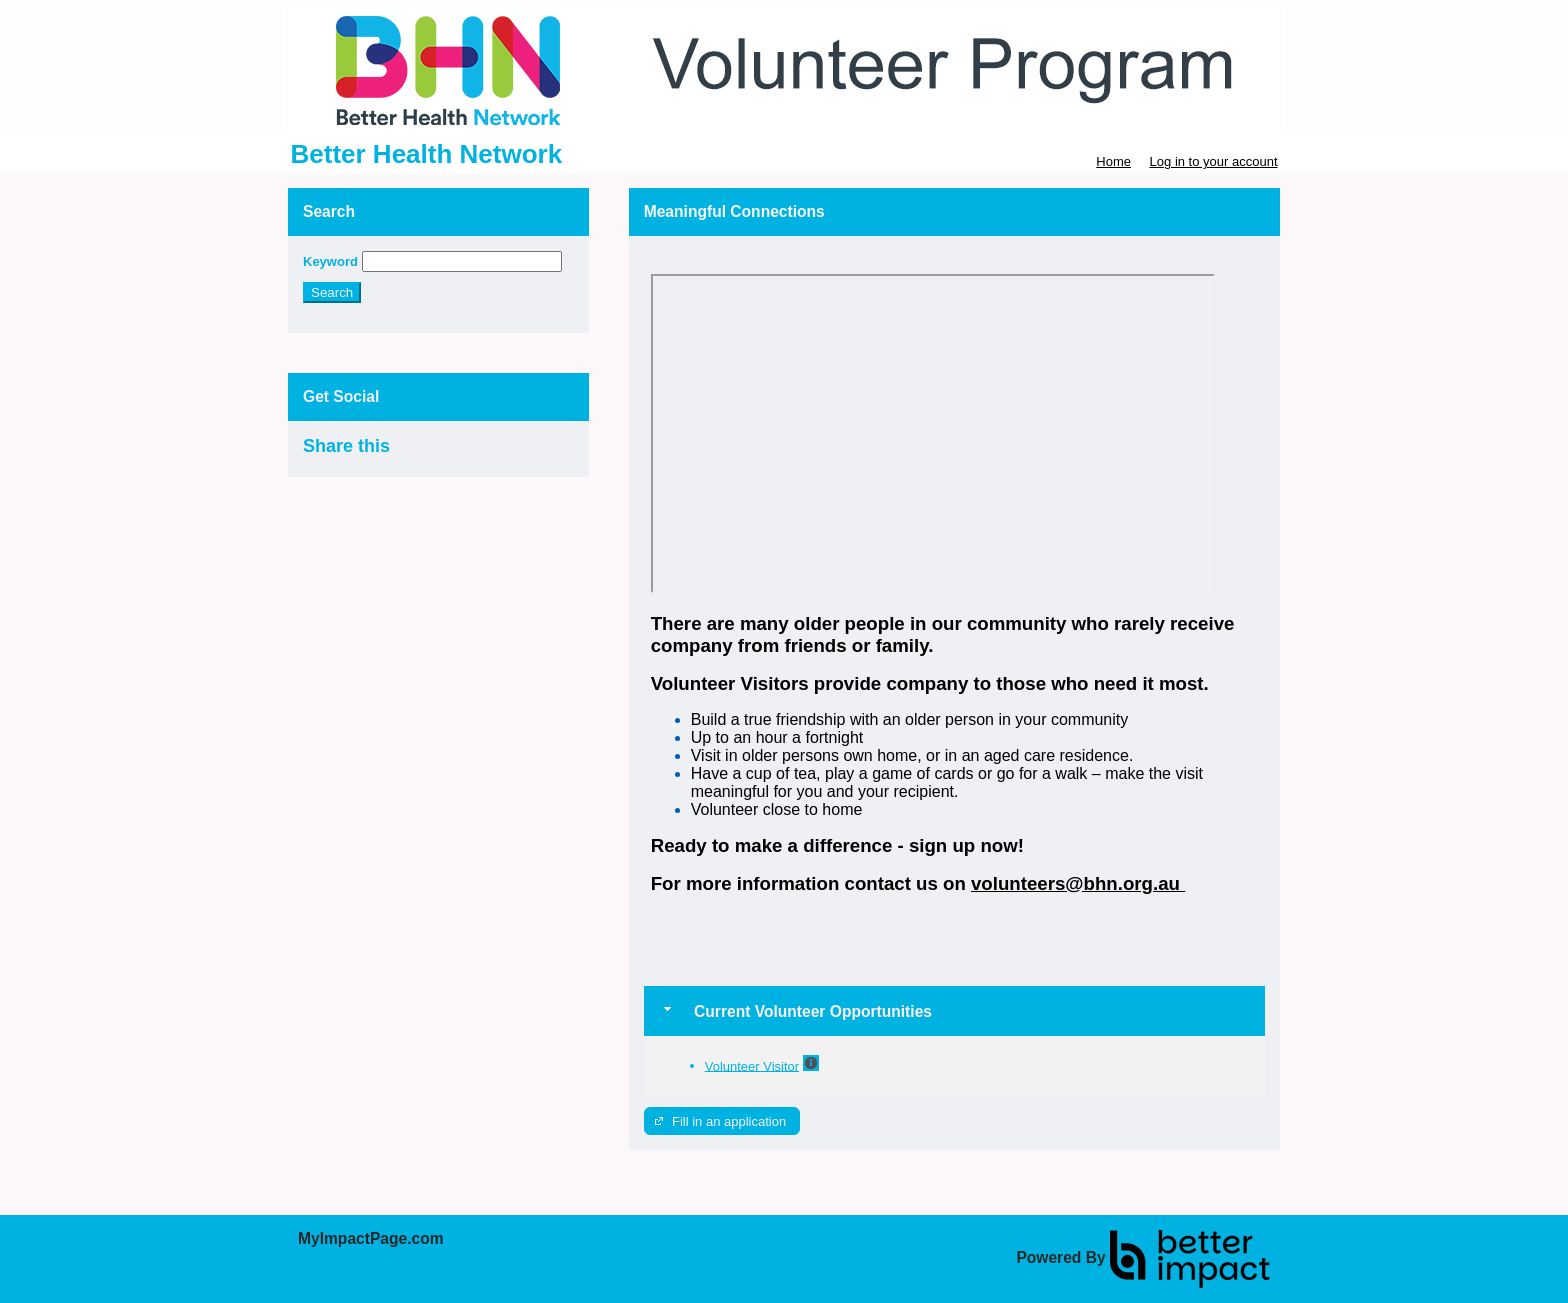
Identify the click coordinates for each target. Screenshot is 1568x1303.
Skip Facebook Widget (455, 454)
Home (1113, 161)
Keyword (330, 261)
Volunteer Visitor (752, 1065)
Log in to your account (1214, 161)
